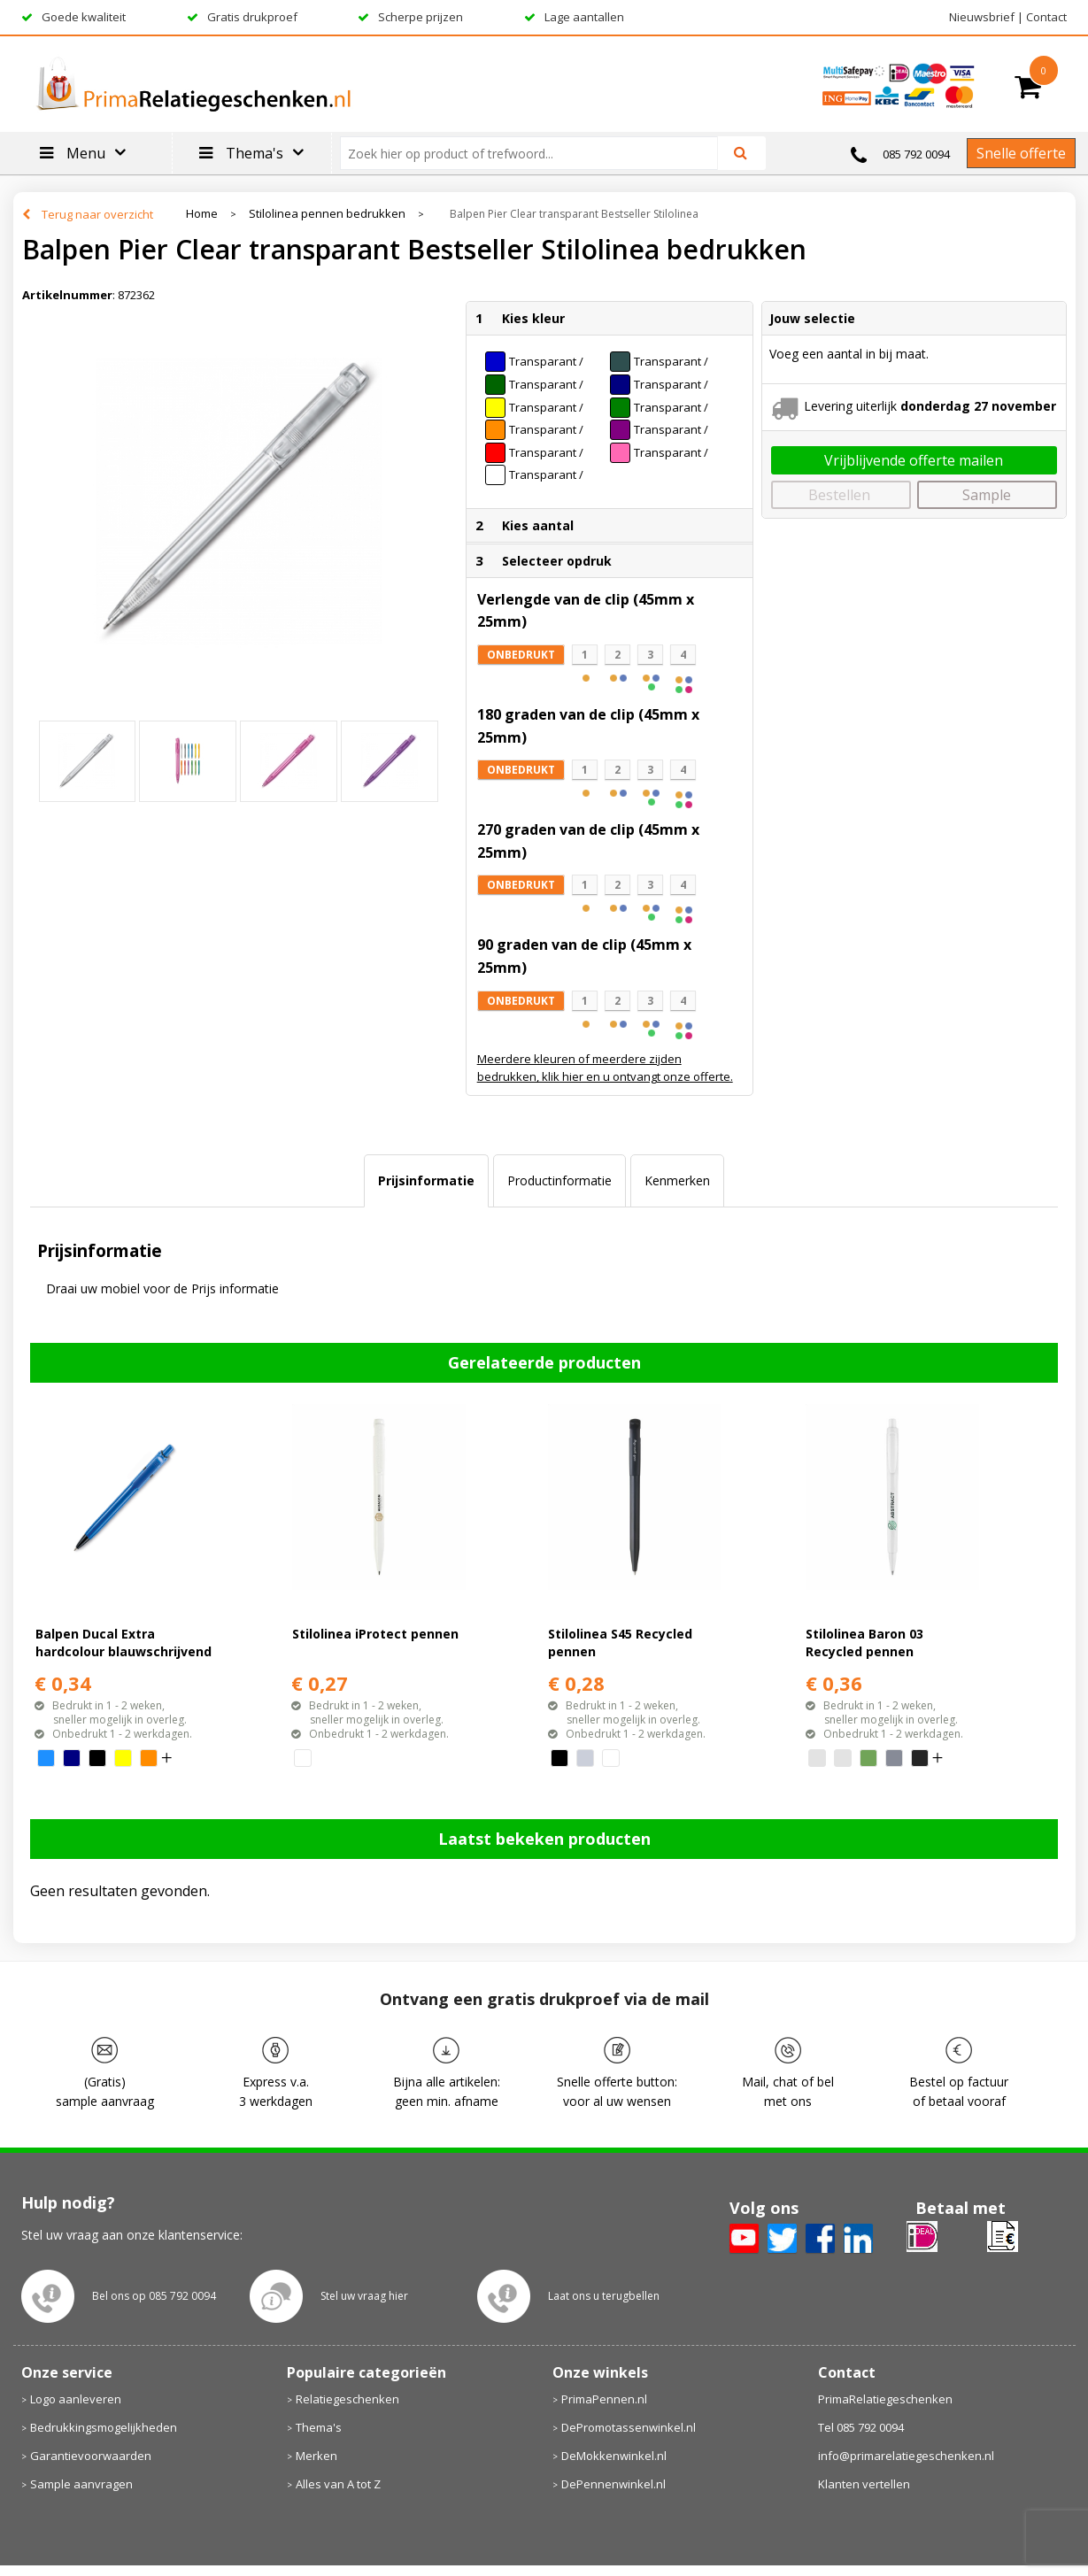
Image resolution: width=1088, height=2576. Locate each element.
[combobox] (536, 153)
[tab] (426, 1180)
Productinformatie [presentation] (559, 1180)
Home (202, 214)
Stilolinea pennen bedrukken (327, 214)
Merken (316, 2456)
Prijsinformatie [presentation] (426, 1180)
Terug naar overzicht (97, 214)
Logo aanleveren (75, 2399)
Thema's (319, 2427)
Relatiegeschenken (347, 2399)
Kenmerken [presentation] (677, 1180)
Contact (1046, 17)
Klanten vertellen (864, 2484)
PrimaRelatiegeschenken (885, 2399)
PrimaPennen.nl (604, 2399)
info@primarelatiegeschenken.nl (906, 2456)
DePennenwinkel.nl (613, 2484)
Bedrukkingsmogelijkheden (103, 2427)
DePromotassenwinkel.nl (628, 2427)
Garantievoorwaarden (90, 2456)
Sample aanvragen (81, 2484)
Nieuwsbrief (982, 17)
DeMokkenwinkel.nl (614, 2456)
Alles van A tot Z (338, 2484)
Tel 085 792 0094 (861, 2427)
